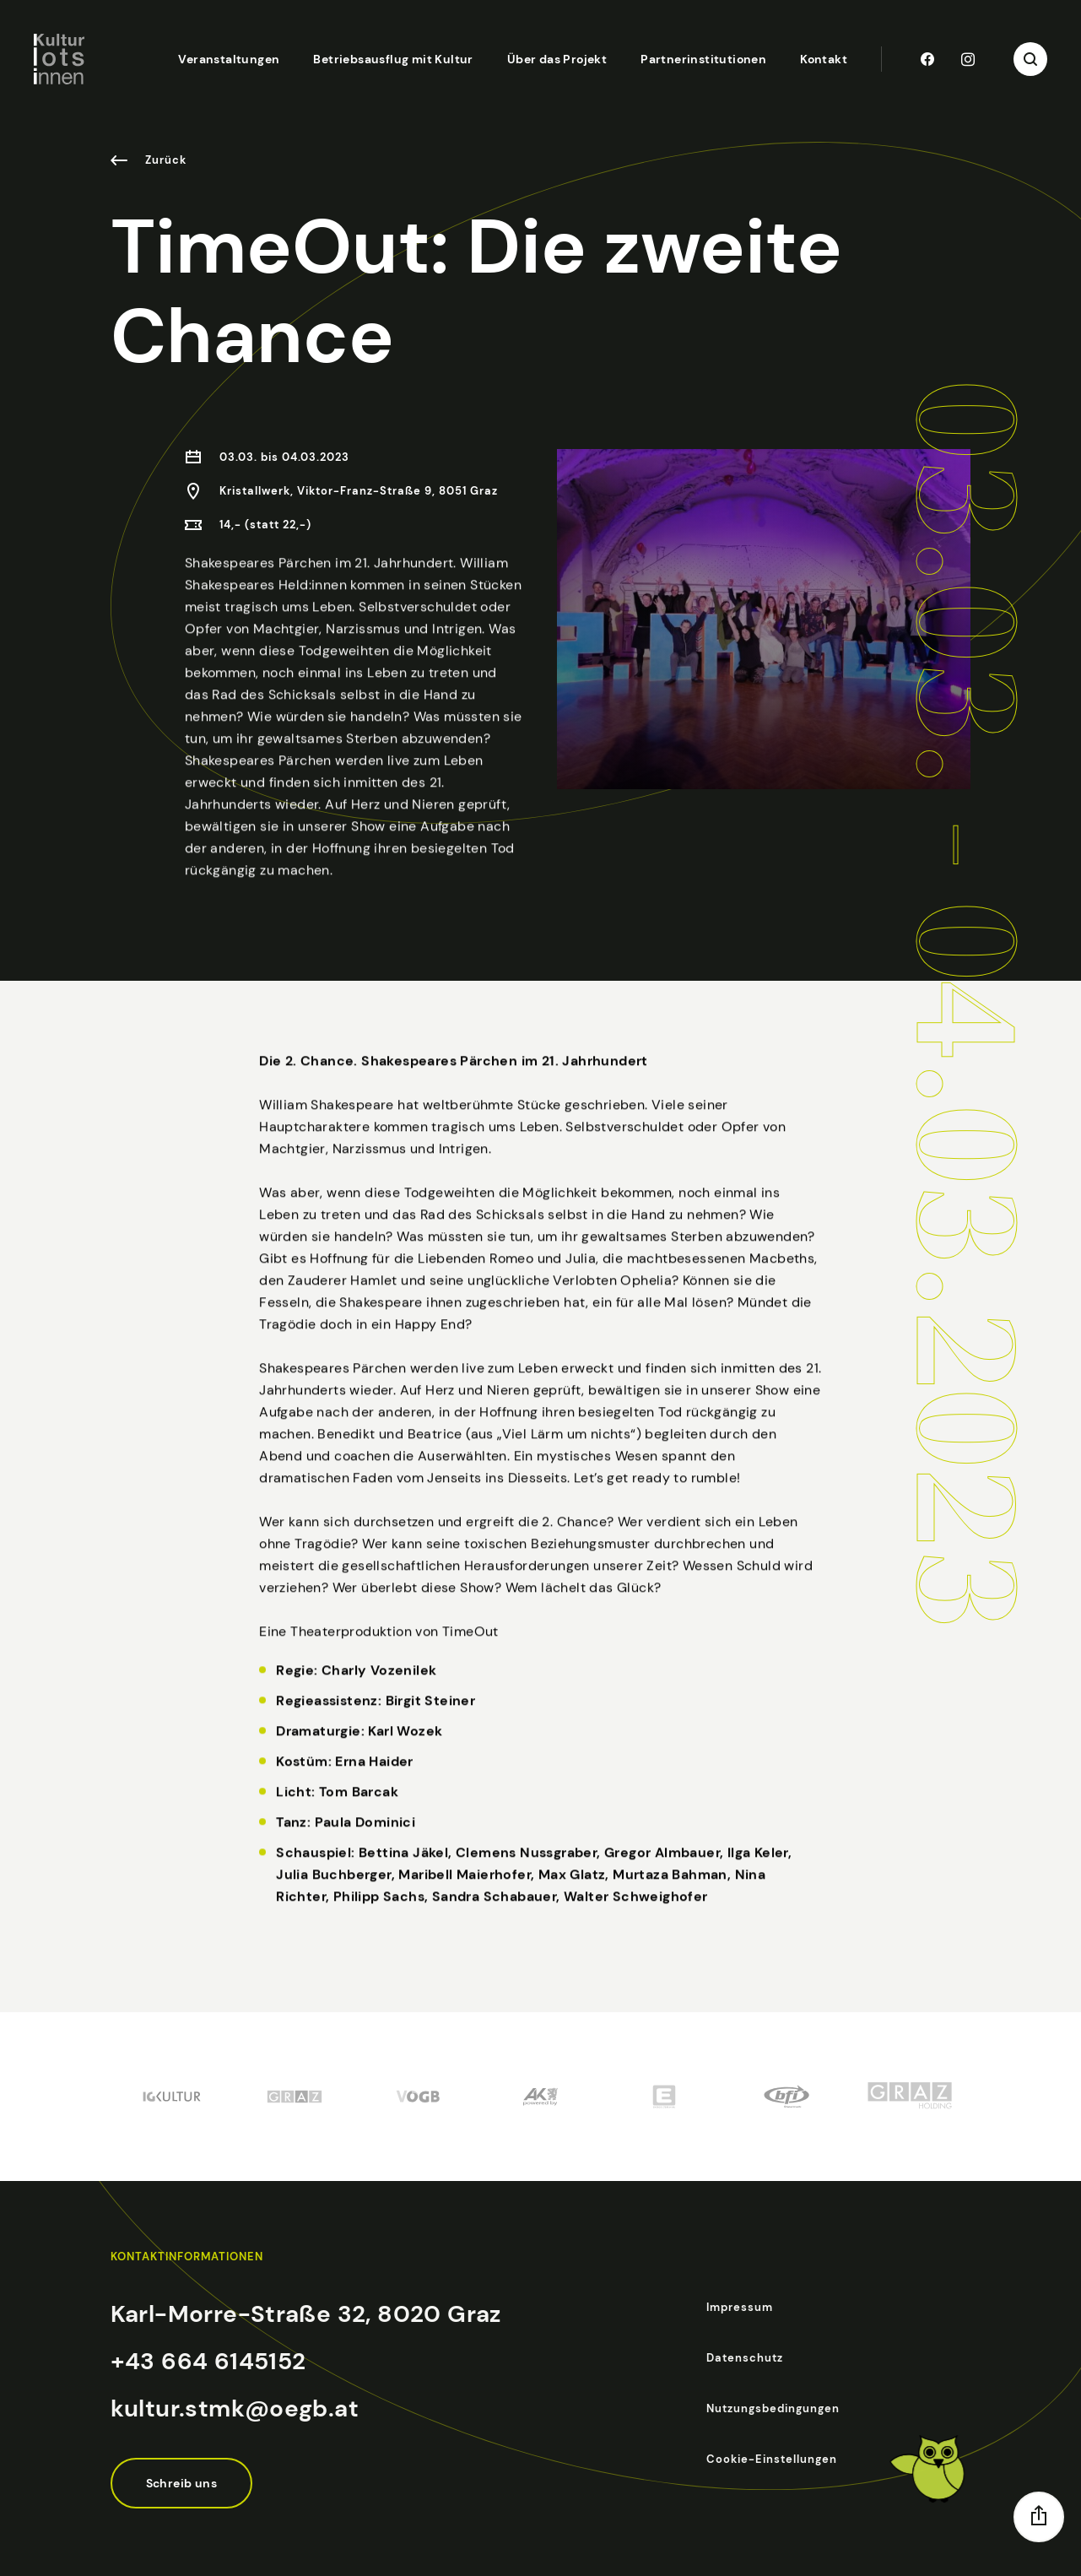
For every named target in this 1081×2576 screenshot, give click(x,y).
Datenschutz (744, 2358)
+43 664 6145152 (208, 2361)
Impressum (739, 2307)
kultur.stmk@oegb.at (235, 2408)
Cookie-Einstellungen (771, 2459)
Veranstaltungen (228, 59)
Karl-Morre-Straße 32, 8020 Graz (306, 2314)
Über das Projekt (557, 59)
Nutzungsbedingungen (773, 2408)
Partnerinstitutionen (703, 59)
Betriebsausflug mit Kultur (393, 59)
